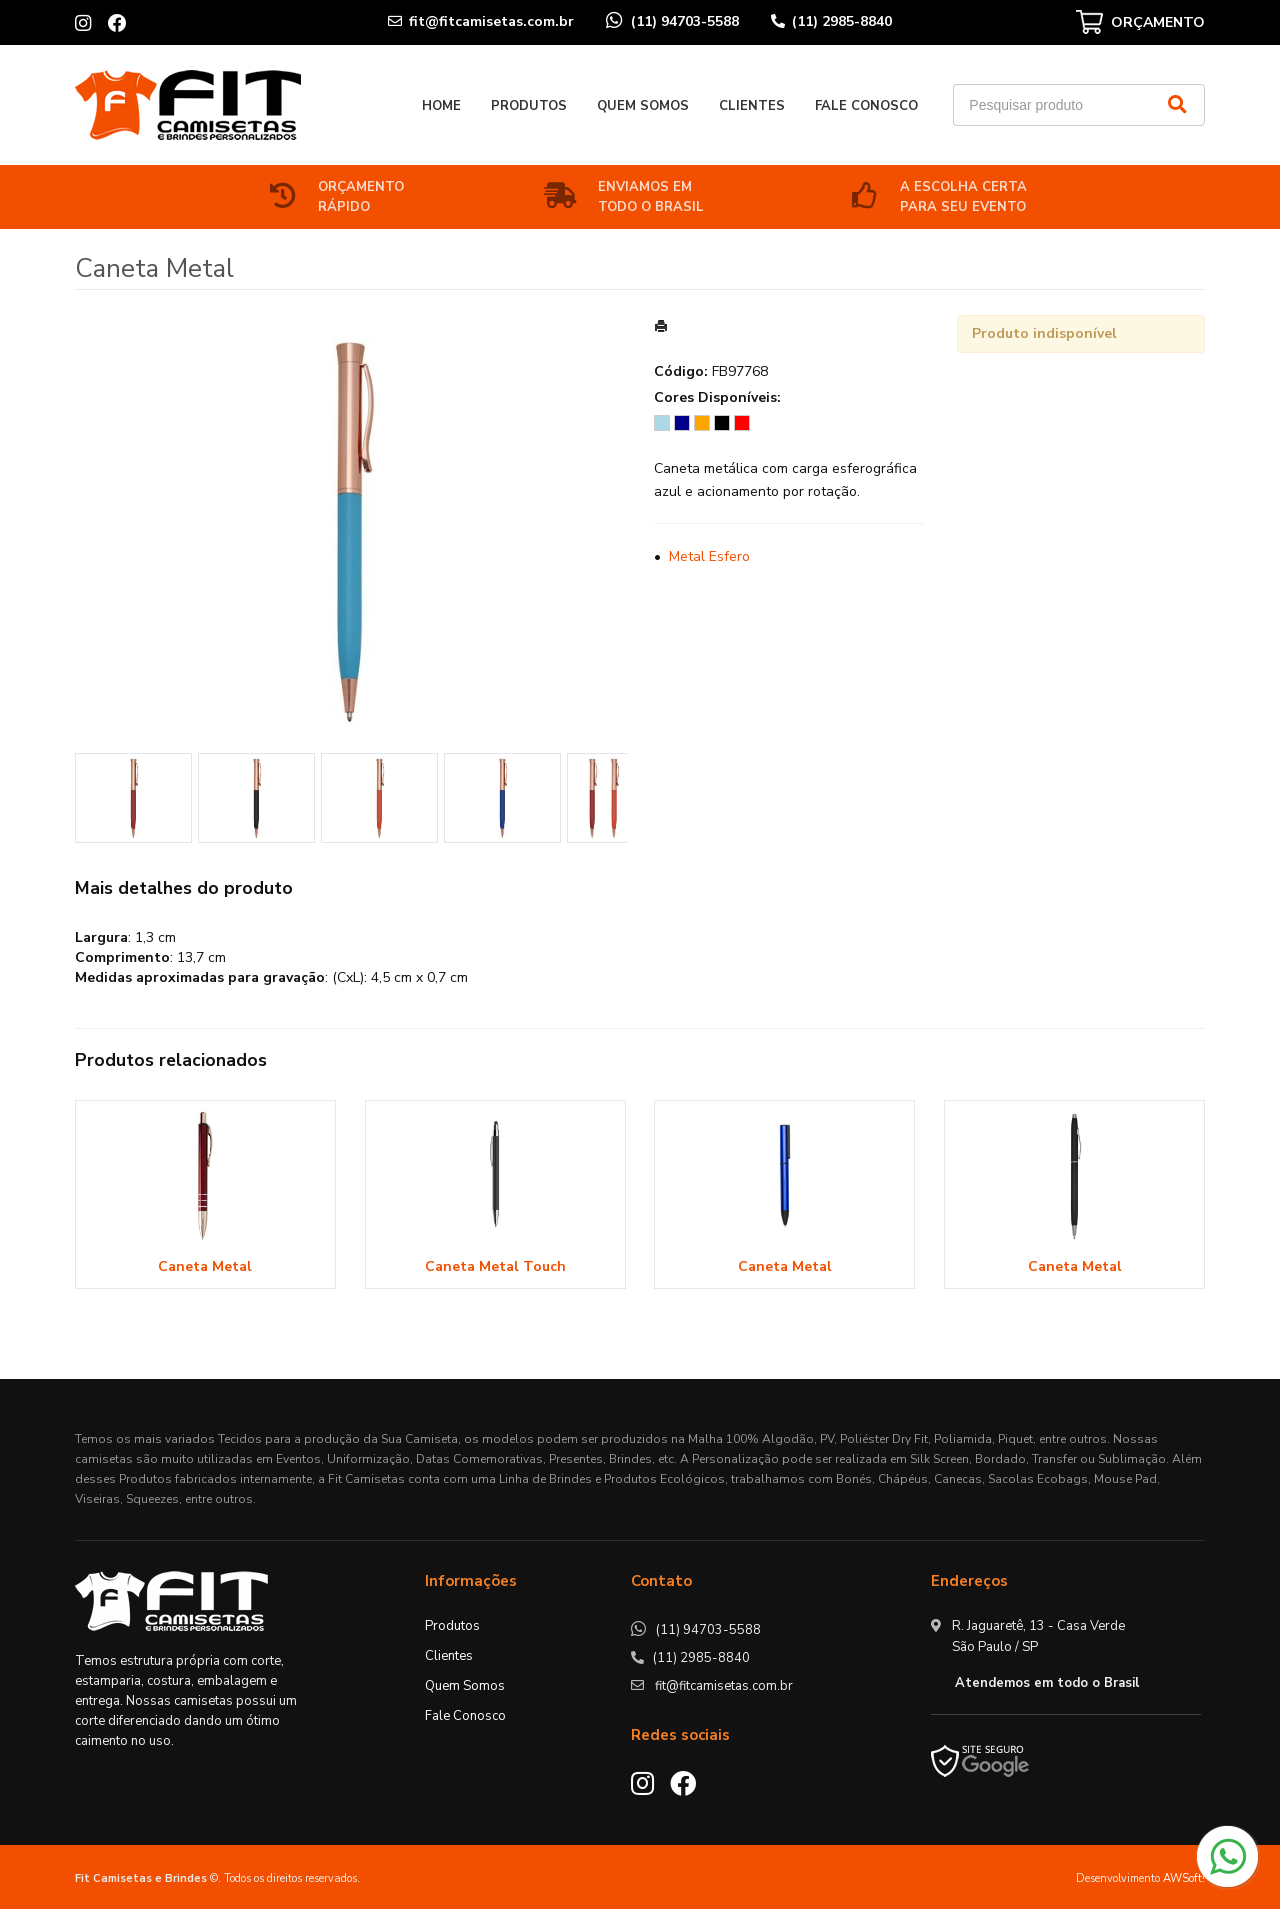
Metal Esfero (709, 556)
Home (441, 106)
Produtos (529, 106)
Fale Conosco (866, 106)
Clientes (752, 106)
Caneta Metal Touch (495, 1266)
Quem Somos (643, 106)
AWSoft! (1184, 1878)
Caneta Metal (205, 1266)
